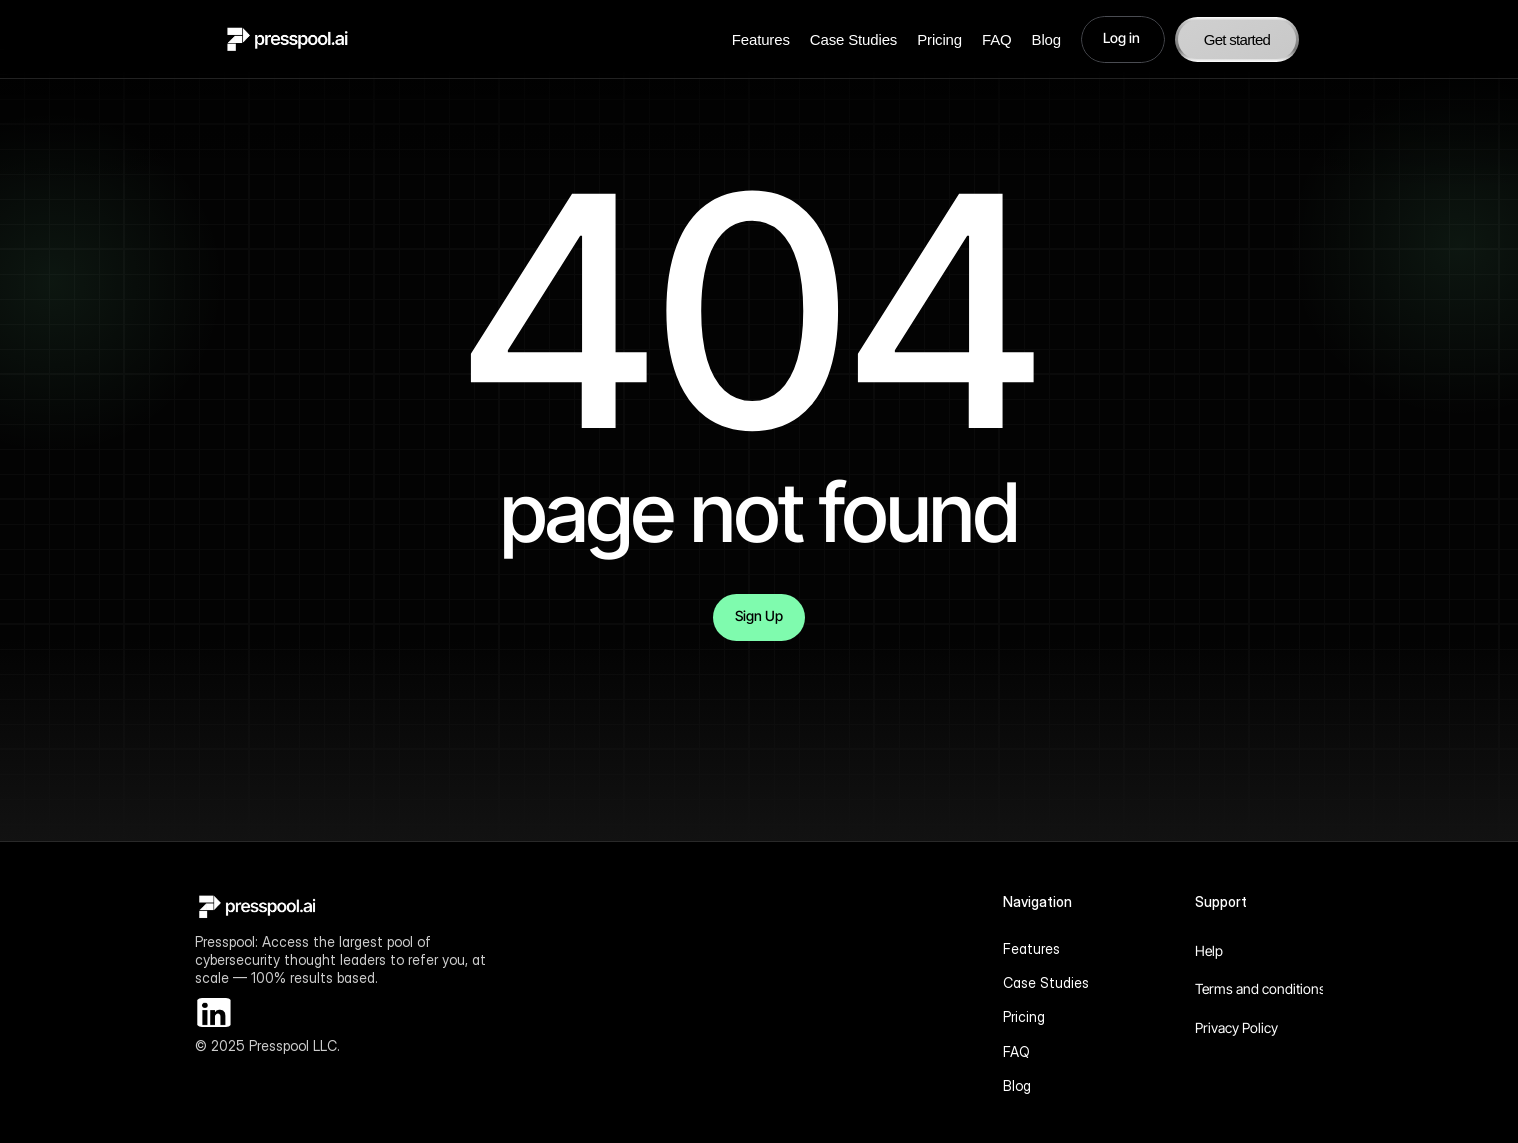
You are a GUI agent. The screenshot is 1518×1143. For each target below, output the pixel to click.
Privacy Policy (1236, 1027)
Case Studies (853, 39)
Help (1209, 950)
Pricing (939, 39)
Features (761, 39)
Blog (1046, 39)
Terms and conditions (1260, 988)
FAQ (997, 39)
